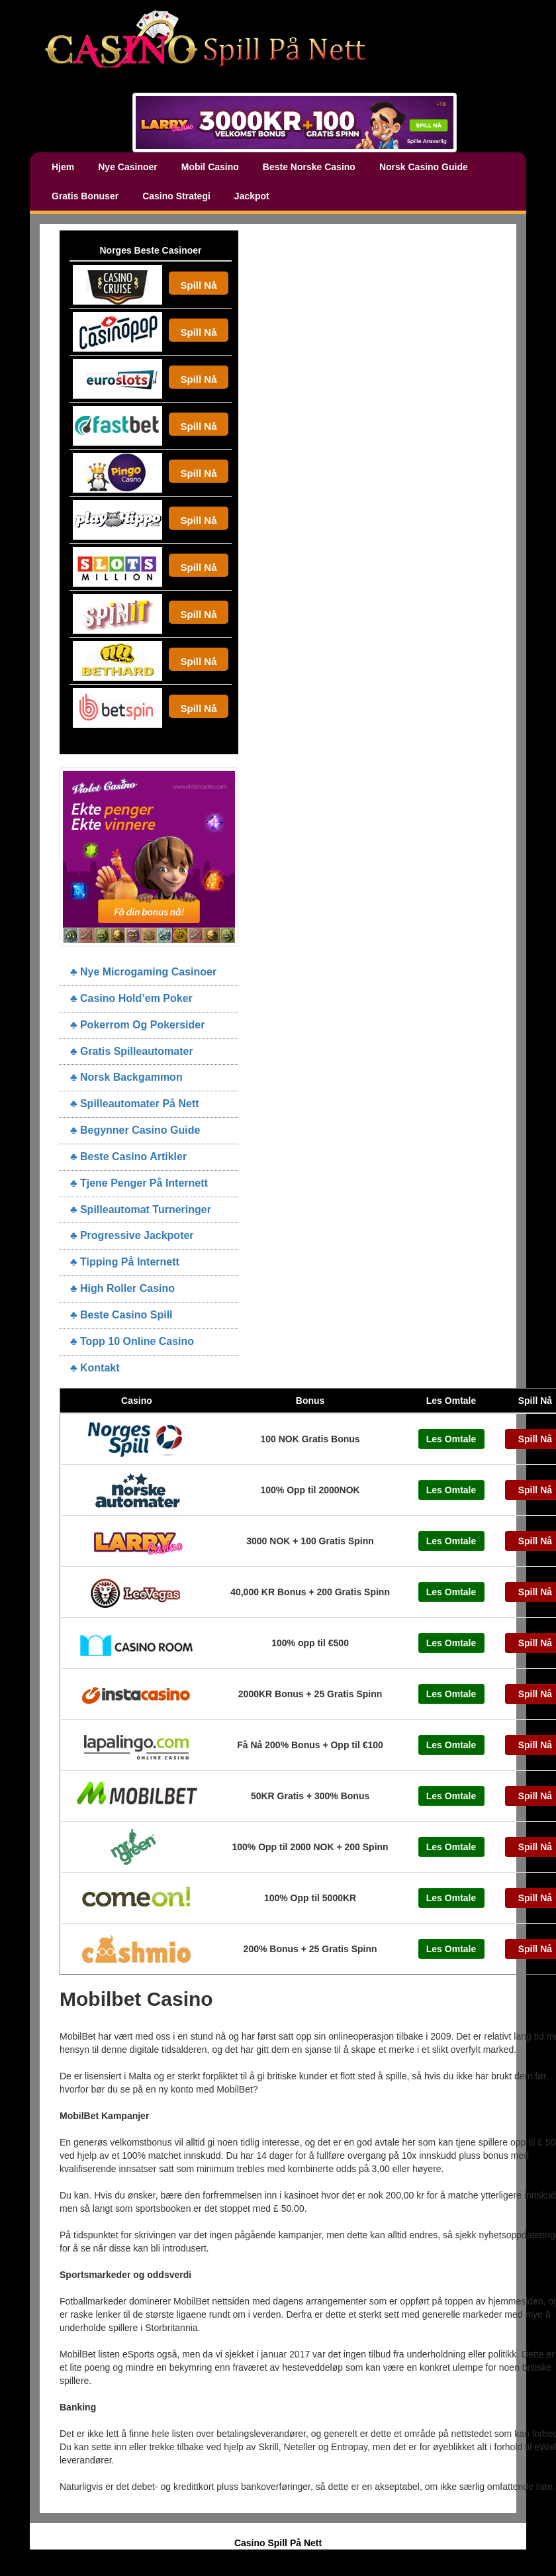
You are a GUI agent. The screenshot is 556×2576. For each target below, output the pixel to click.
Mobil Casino (210, 167)
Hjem (63, 167)
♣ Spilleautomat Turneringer (140, 1209)
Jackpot (251, 196)
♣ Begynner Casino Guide (135, 1130)
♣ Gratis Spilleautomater (131, 1051)
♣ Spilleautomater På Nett (134, 1103)
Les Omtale (451, 1439)
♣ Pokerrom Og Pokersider (137, 1024)
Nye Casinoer (127, 167)
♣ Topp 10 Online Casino (132, 1341)
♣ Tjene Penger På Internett (139, 1183)
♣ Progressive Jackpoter (132, 1235)
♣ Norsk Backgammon (126, 1077)
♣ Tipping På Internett (124, 1261)
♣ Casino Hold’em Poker (131, 998)
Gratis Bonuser (85, 196)
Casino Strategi (176, 196)
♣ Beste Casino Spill (121, 1314)
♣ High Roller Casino (122, 1288)
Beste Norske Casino (309, 167)
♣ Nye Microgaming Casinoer (143, 971)
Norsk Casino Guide (423, 167)
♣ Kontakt (95, 1367)
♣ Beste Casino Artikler (128, 1156)
